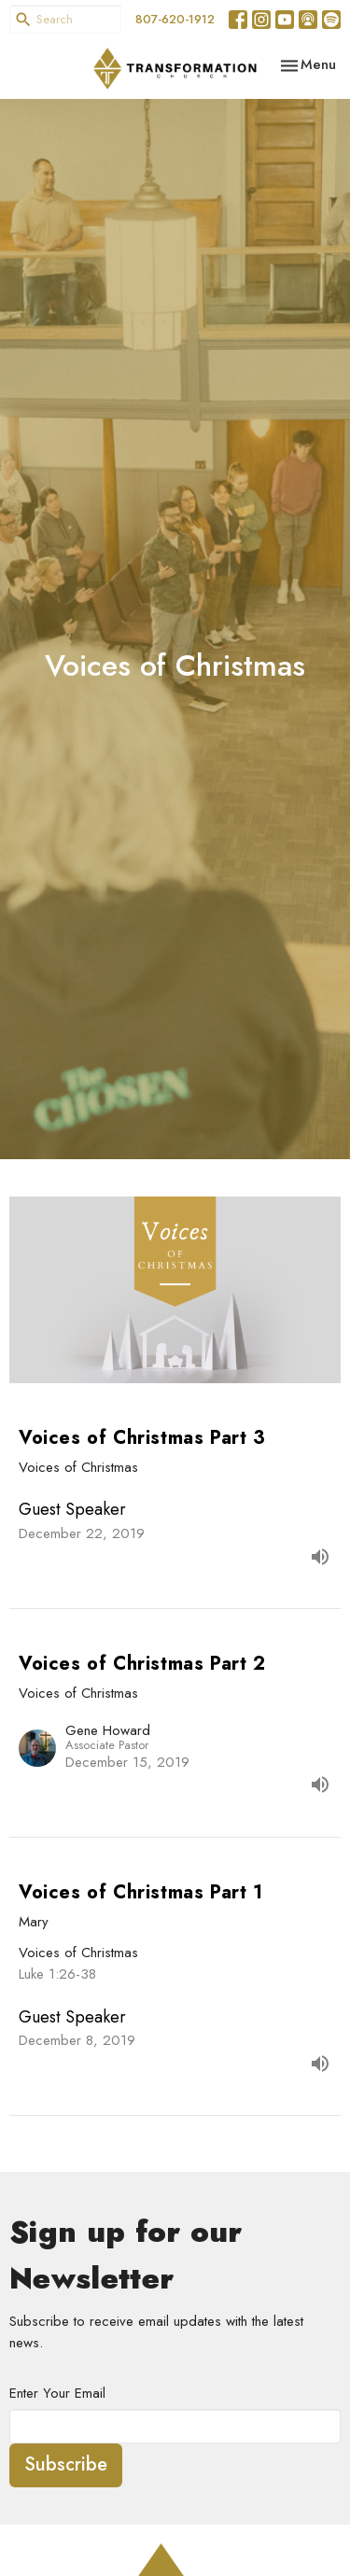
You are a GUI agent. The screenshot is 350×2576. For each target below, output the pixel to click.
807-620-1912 (175, 19)
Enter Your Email (57, 2393)
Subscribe (65, 2464)
